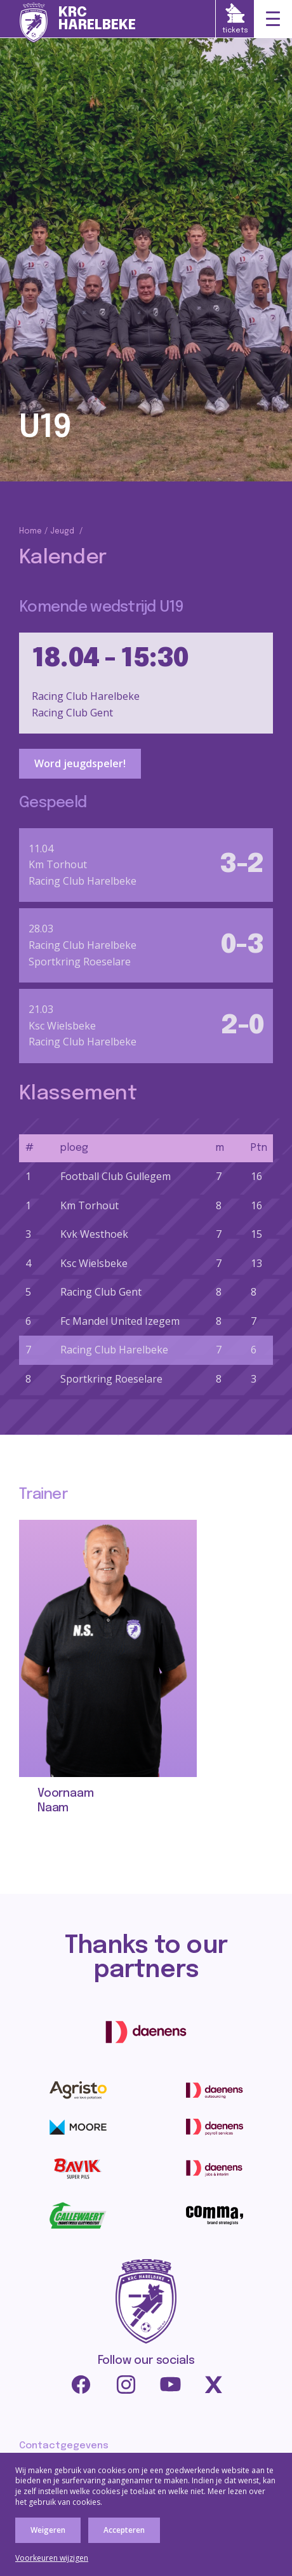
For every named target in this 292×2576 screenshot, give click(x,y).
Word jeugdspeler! (80, 763)
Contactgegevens (64, 2446)
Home (30, 531)
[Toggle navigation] (273, 19)
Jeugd (62, 531)
